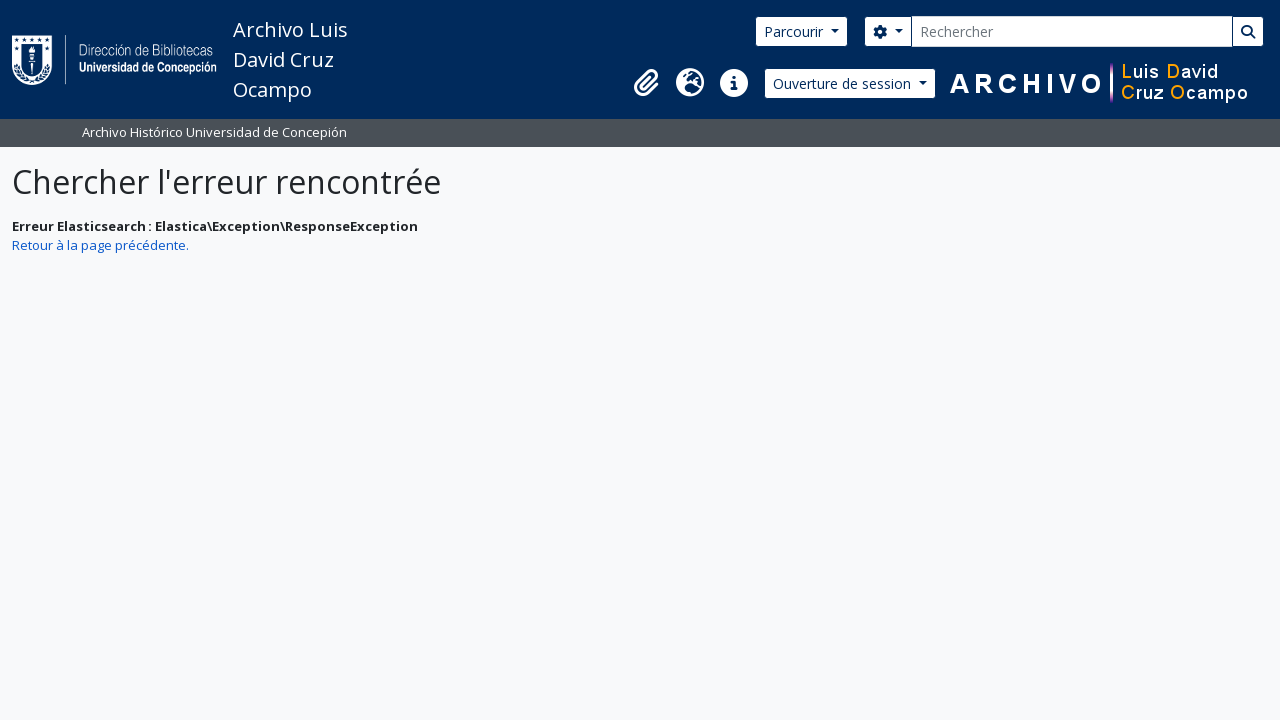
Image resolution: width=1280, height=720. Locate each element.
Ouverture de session (844, 83)
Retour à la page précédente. (100, 245)
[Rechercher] (1072, 31)
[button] (646, 83)
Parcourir (795, 31)
